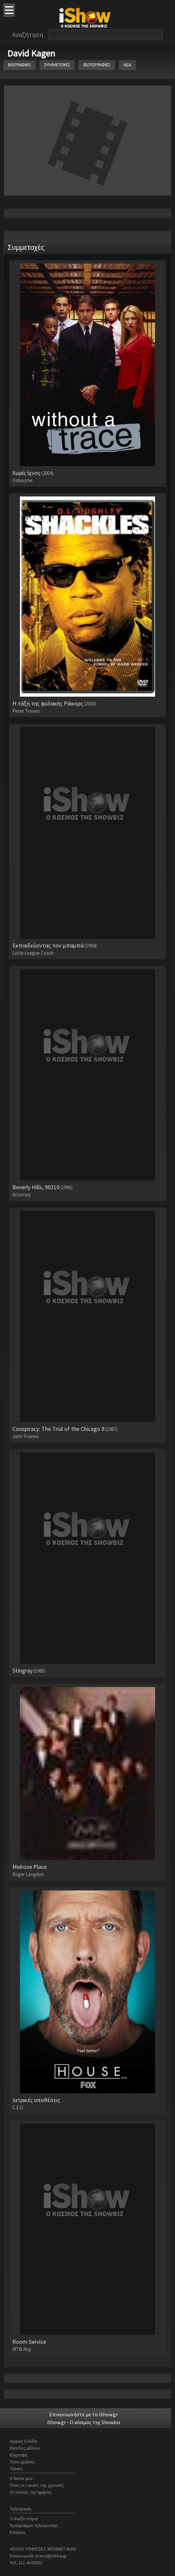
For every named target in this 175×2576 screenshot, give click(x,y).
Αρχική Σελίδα (23, 2441)
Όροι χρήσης (22, 2462)
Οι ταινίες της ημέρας (31, 2492)
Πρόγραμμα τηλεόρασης (34, 2525)
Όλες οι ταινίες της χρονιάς (37, 2485)
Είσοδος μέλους (25, 2448)
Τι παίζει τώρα (24, 2518)
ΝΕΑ (127, 65)
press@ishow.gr (51, 2556)
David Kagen (31, 53)
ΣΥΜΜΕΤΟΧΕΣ (57, 65)
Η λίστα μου (21, 2478)
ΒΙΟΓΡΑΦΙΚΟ (19, 65)
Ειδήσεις (18, 2532)
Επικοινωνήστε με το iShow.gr (83, 2414)
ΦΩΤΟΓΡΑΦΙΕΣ (96, 65)
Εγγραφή (18, 2455)
